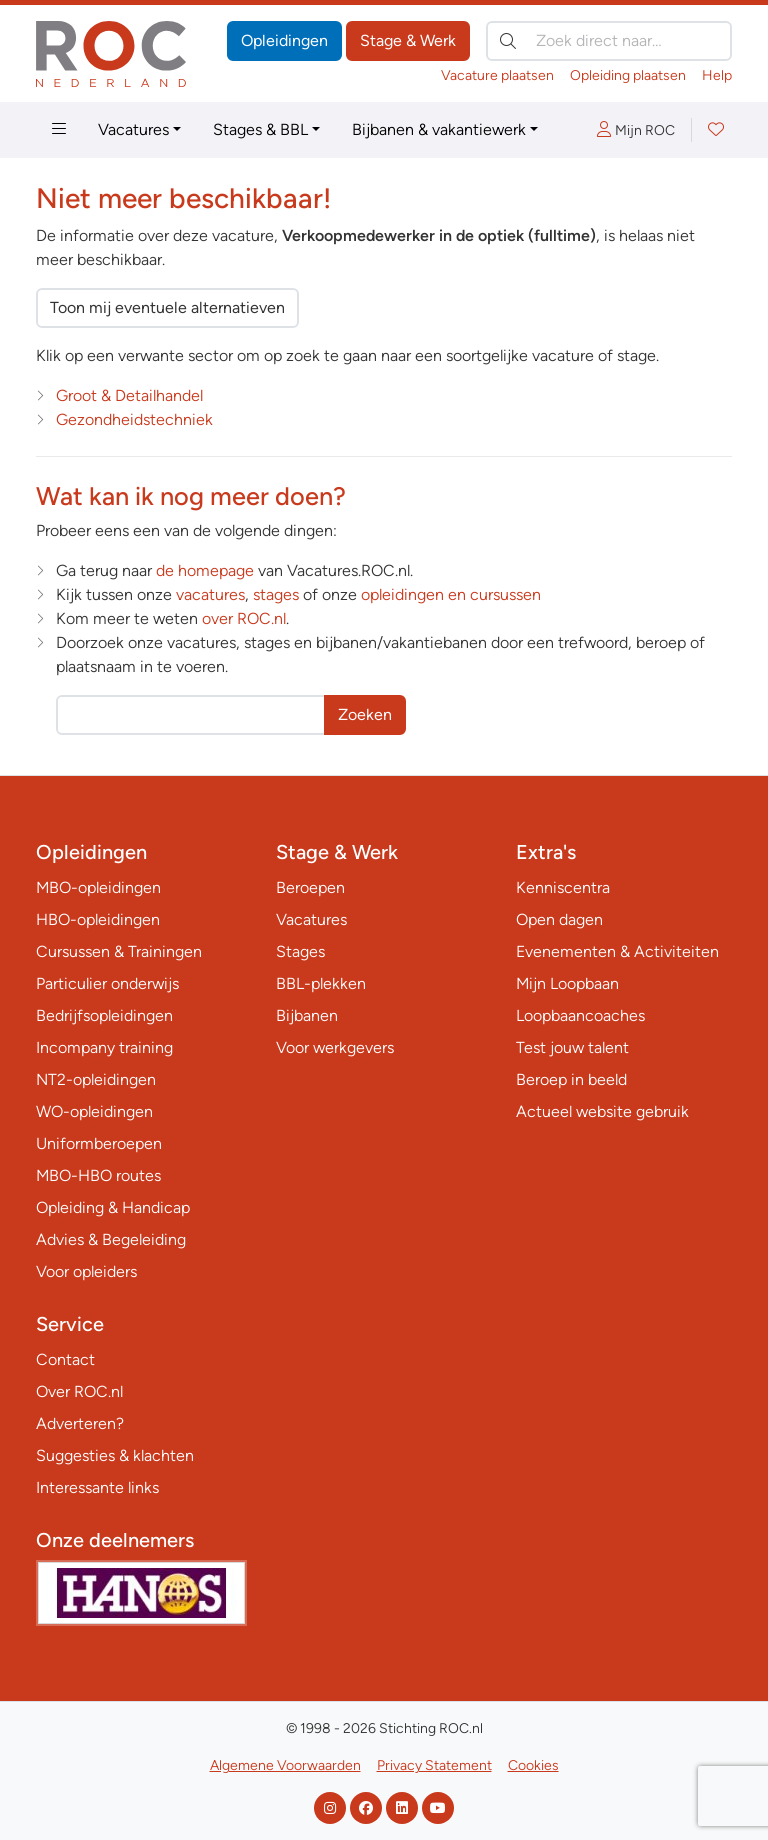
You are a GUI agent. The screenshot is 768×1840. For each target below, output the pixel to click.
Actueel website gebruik (602, 1111)
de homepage (205, 570)
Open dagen (559, 919)
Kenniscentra (563, 887)
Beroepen (310, 887)
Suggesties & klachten (115, 1455)
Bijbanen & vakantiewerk (439, 129)
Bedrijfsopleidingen (104, 1015)
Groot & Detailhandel (129, 395)
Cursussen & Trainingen (119, 951)
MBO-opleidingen (98, 887)
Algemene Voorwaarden (285, 1765)
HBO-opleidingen (98, 919)
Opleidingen (284, 40)
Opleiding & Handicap (113, 1207)
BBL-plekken (321, 983)
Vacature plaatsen (497, 75)
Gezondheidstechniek (134, 419)
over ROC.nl (244, 618)
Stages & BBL (260, 129)
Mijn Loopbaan (567, 983)
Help (717, 75)
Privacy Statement (434, 1765)
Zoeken (365, 714)
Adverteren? (80, 1423)
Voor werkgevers (335, 1047)
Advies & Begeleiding (111, 1239)
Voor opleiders (86, 1271)
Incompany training (104, 1047)
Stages (300, 951)
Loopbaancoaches (580, 1015)
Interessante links (97, 1487)
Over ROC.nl (79, 1391)
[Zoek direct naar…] (609, 41)
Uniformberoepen (99, 1143)
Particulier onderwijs (107, 983)
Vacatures (133, 129)
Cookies (533, 1765)
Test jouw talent (572, 1047)
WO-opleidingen (94, 1111)
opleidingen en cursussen (451, 594)
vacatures (210, 594)
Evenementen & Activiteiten (617, 951)
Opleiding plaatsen (628, 75)
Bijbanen (307, 1015)
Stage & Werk (408, 40)
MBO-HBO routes (98, 1175)
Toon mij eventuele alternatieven (167, 307)
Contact (65, 1359)
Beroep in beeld (571, 1079)
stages (276, 594)
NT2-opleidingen (96, 1079)
